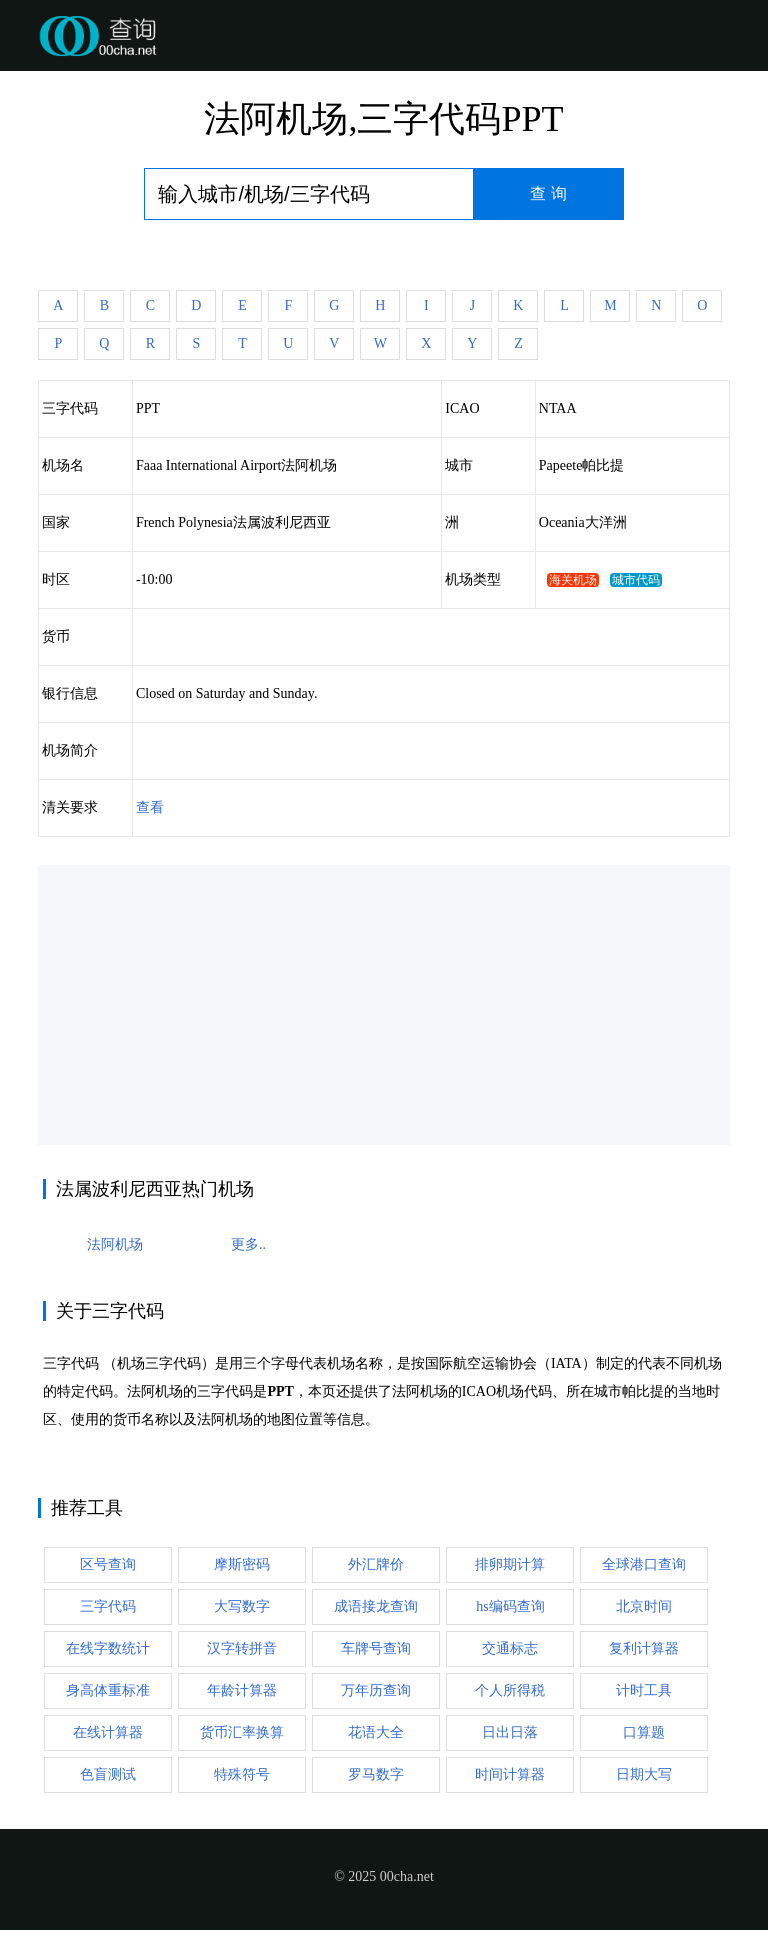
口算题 (644, 1732)
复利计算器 (644, 1648)
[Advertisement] (384, 1005)
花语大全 (376, 1732)
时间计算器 (510, 1774)
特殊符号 (242, 1774)
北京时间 (644, 1606)
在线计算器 (108, 1732)
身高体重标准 (108, 1690)
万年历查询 (376, 1690)
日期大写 (644, 1774)
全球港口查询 (644, 1564)
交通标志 (510, 1648)
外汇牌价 (376, 1564)
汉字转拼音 (242, 1648)
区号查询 (108, 1564)
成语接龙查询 (376, 1606)
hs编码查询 (510, 1606)
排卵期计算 (510, 1564)
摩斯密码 (242, 1564)
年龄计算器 (242, 1690)
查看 (150, 807)
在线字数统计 (108, 1648)
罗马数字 (376, 1774)
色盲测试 (108, 1774)
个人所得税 (510, 1690)
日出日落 (510, 1732)
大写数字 (242, 1606)
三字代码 (108, 1606)
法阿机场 (115, 1244)
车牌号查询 (376, 1648)
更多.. (248, 1244)
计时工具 (644, 1690)
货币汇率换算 (242, 1732)
